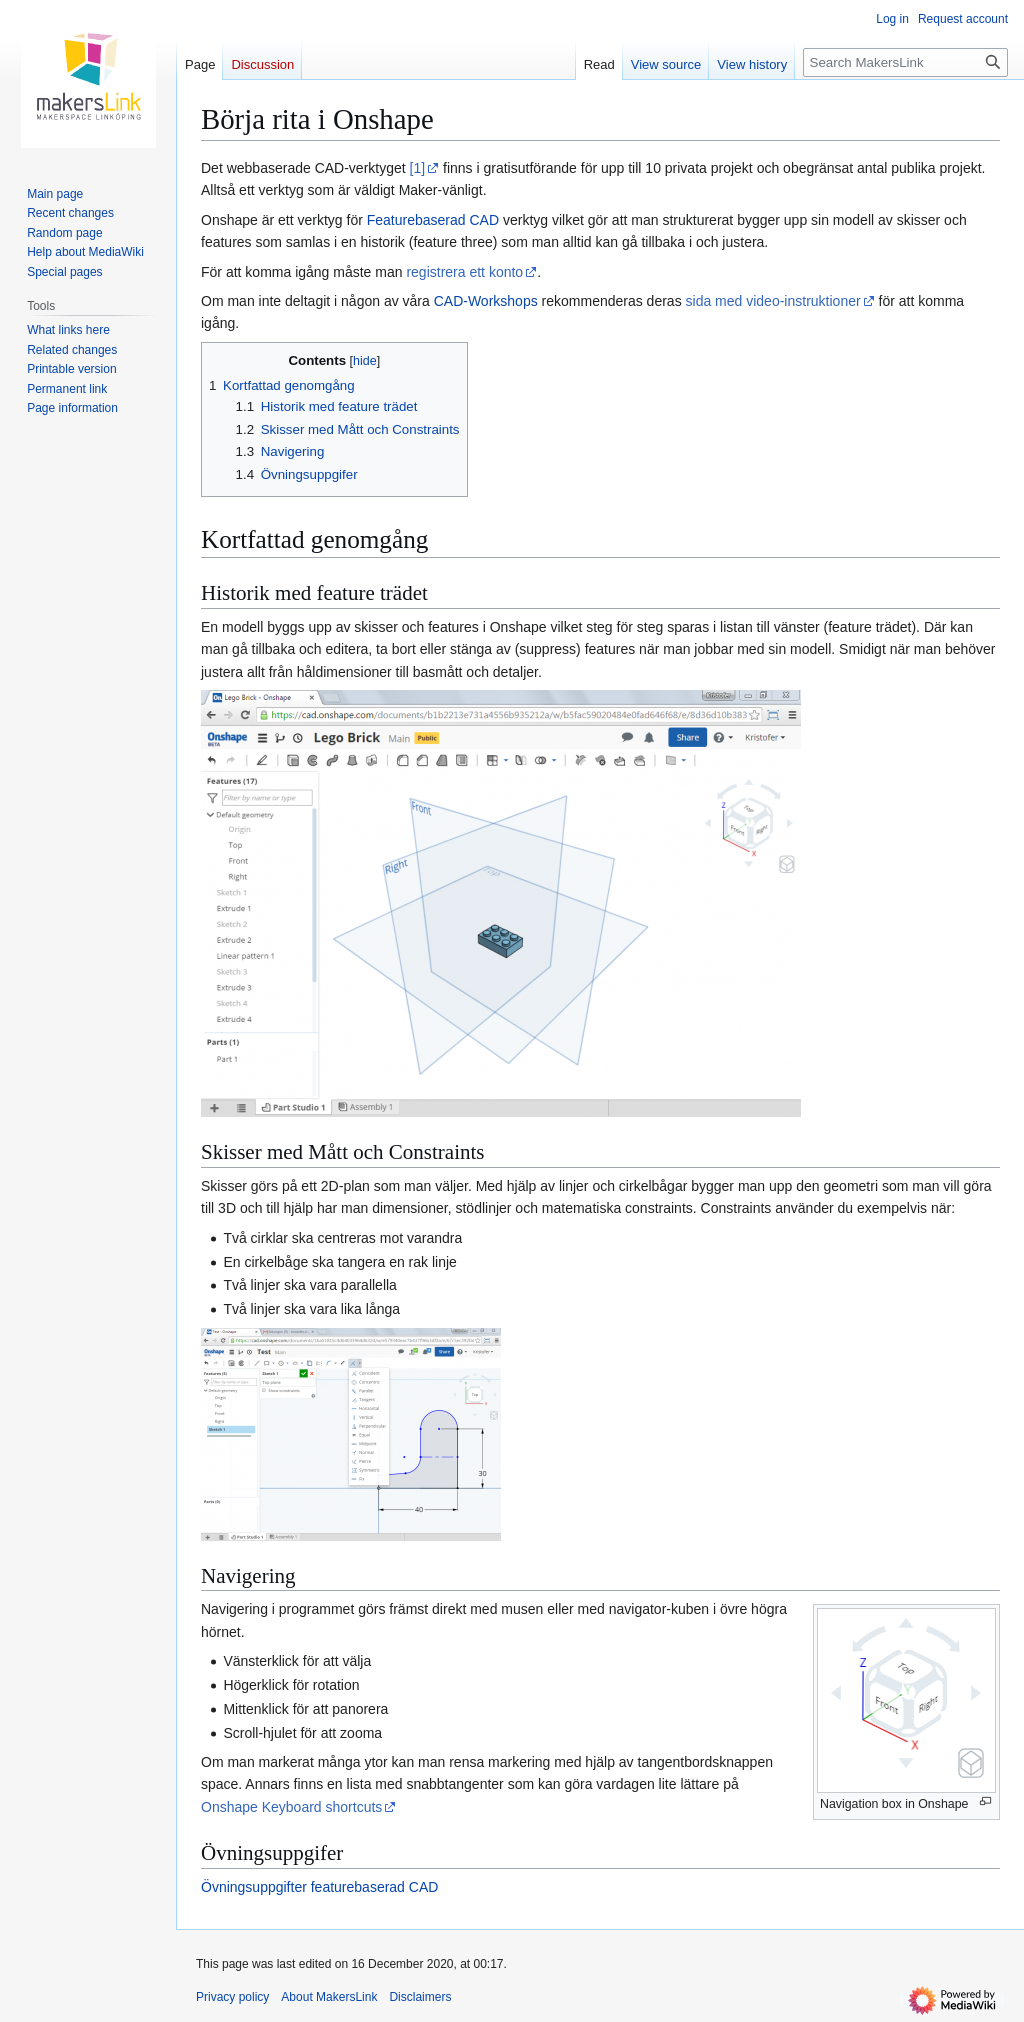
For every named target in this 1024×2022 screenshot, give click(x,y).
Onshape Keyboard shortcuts (291, 1807)
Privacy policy (232, 1997)
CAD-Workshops (486, 301)
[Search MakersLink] (905, 62)
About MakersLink (329, 1997)
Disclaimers (420, 1997)
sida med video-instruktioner (773, 301)
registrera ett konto (464, 272)
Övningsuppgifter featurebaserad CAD (319, 1887)
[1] (418, 168)
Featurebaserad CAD (433, 220)
